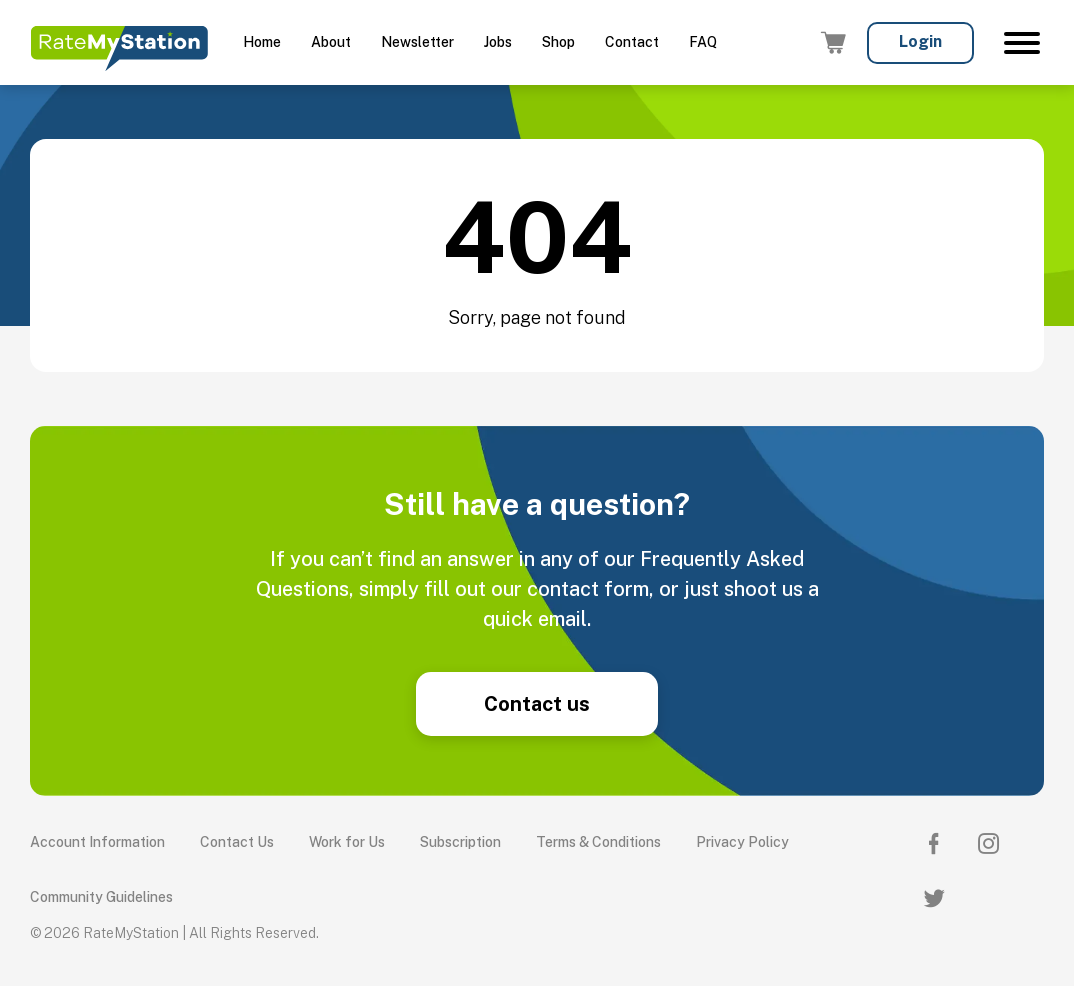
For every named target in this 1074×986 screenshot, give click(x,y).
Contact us (537, 704)
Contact (632, 42)
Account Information (97, 842)
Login (920, 41)
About (331, 42)
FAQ (703, 42)
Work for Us (347, 842)
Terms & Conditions (598, 842)
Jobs (498, 42)
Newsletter (417, 42)
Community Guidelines (101, 897)
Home (262, 42)
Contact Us (237, 842)
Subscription (460, 842)
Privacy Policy (742, 842)
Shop (558, 42)
